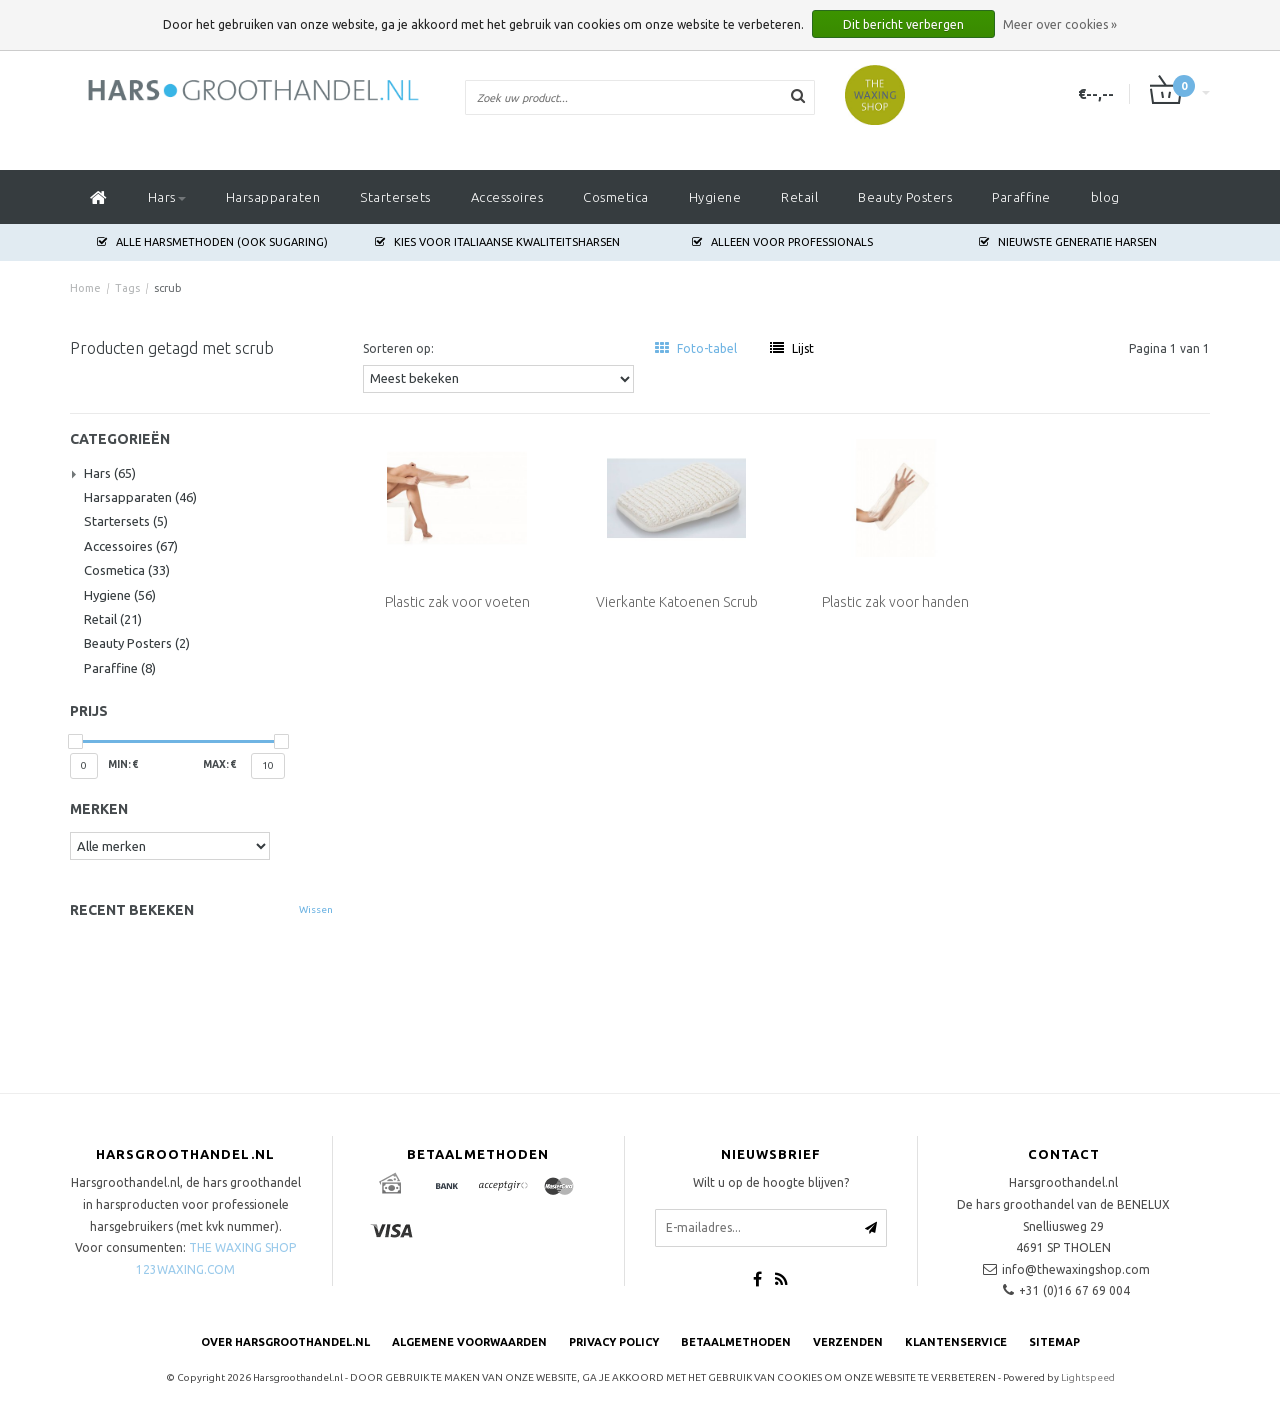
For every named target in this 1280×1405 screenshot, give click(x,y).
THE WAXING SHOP (242, 1247)
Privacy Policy (614, 1342)
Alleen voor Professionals (782, 242)
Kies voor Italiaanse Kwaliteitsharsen (497, 242)
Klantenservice (956, 1342)
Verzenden (848, 1342)
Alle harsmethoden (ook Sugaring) (212, 242)
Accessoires (507, 197)
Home (85, 288)
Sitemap (1054, 1342)
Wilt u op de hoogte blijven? (771, 1182)
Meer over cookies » (1060, 24)
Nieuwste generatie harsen (1068, 242)
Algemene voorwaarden (469, 1342)
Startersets (395, 197)
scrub (168, 288)
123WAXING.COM (185, 1269)
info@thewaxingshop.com (1076, 1269)
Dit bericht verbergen (903, 24)
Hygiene (715, 197)
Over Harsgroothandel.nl (285, 1342)
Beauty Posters (905, 197)
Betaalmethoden (736, 1342)
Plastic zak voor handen (895, 602)
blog (1105, 197)
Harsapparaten (273, 197)
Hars (167, 197)
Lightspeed (1088, 1377)
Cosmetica (616, 197)
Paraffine (1021, 197)
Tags (127, 288)
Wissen (316, 909)
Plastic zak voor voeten (457, 602)
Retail (799, 197)
